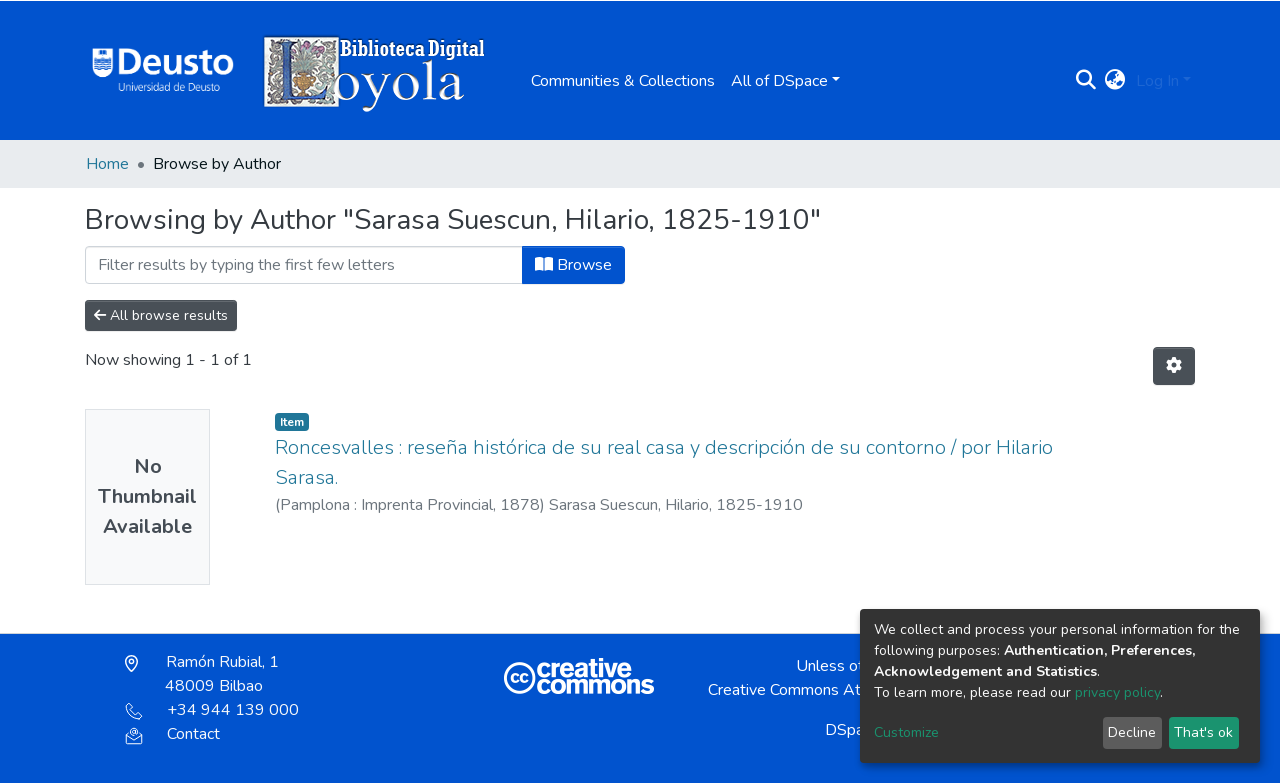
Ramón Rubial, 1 (202, 674)
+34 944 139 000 (212, 710)
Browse (573, 265)
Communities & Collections (623, 81)
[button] (1115, 81)
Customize (906, 732)
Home (107, 164)
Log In (1157, 81)
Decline (1132, 732)
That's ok (1203, 732)
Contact (172, 734)
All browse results (161, 315)
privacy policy (1117, 692)
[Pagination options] (1174, 366)
